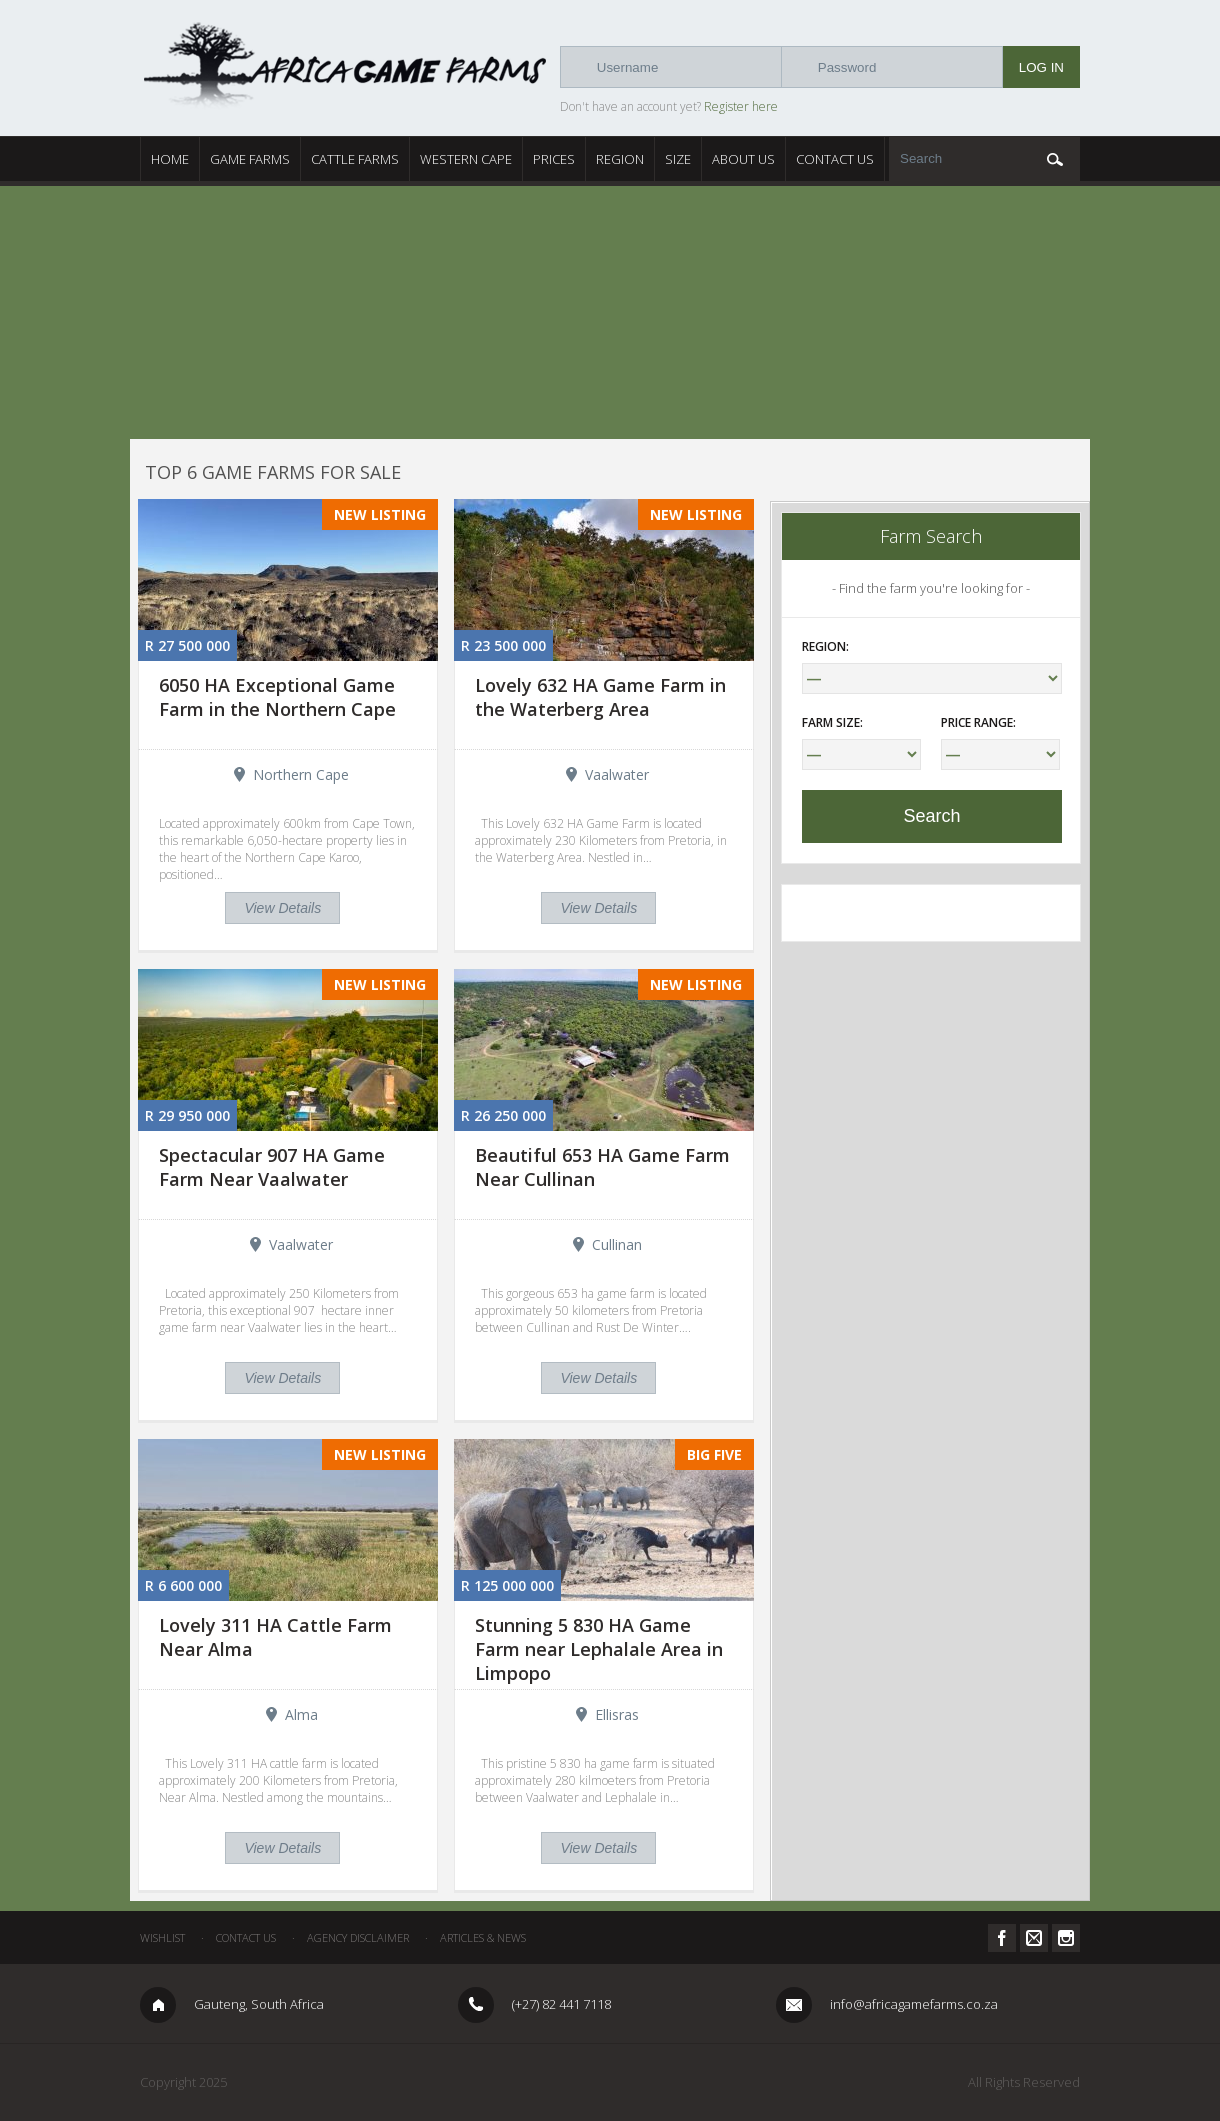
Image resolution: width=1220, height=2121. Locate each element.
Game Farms (250, 159)
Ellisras (617, 1714)
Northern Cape (301, 774)
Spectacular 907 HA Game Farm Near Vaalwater (272, 1167)
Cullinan (617, 1244)
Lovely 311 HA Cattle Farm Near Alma (275, 1637)
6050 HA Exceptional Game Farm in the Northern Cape (277, 697)
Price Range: (978, 722)
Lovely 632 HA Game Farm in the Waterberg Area (600, 697)
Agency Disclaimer (358, 1937)
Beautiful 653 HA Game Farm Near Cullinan (602, 1167)
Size (678, 159)
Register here (741, 106)
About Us (743, 159)
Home (170, 159)
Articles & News (483, 1937)
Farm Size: (832, 722)
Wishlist (162, 1937)
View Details (282, 908)
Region (620, 159)
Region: (825, 646)
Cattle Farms (355, 159)
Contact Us (835, 159)
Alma (301, 1714)
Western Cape (466, 159)
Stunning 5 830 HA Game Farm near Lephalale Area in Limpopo (599, 1649)
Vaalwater (617, 774)
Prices (554, 159)
